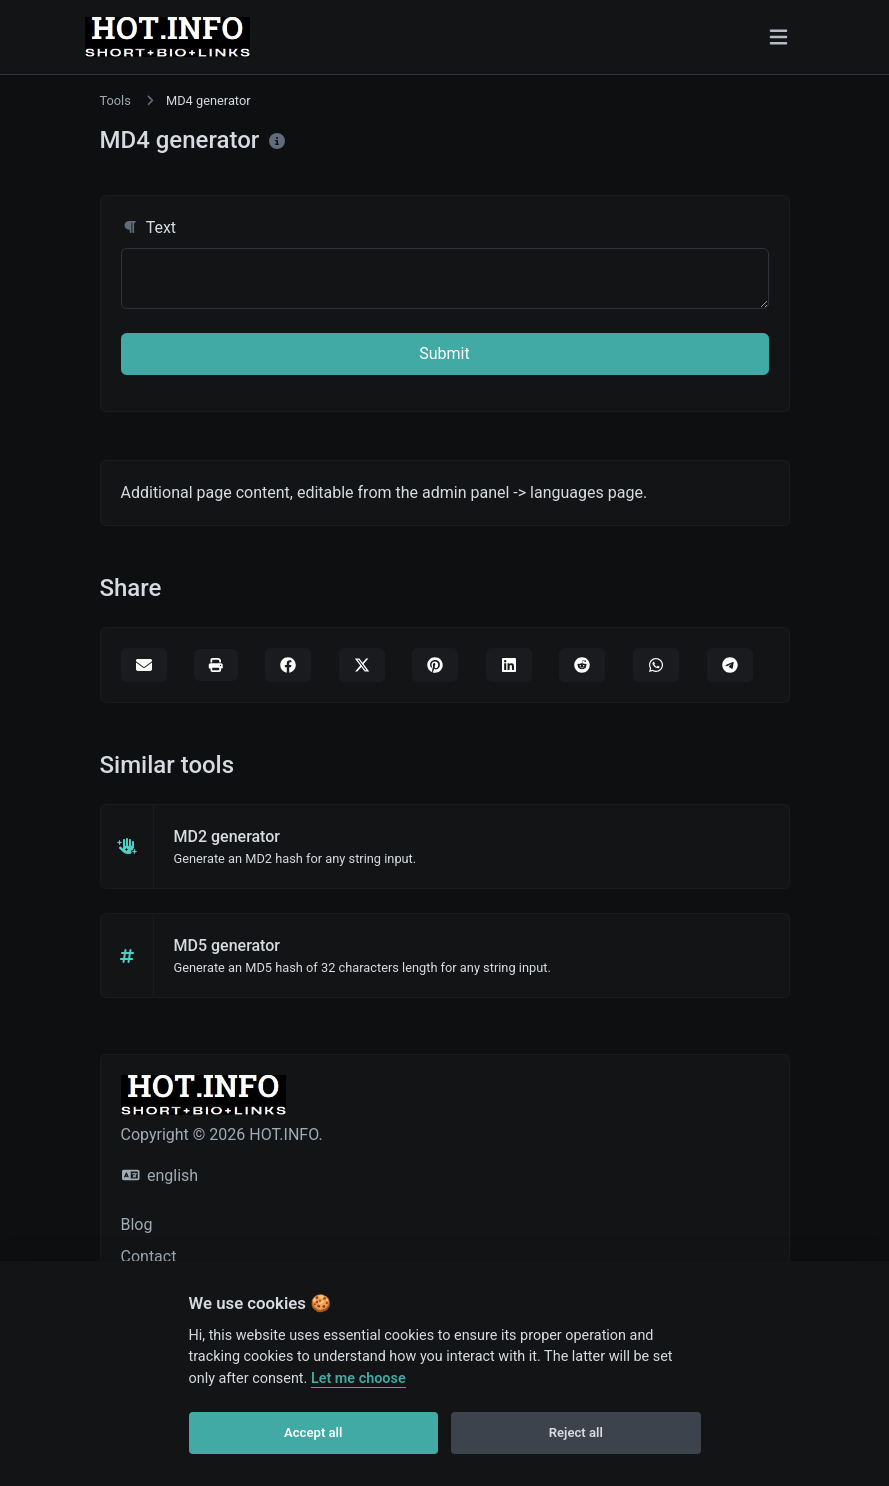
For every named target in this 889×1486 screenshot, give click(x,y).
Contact (149, 1256)
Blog (137, 1224)
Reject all (576, 1432)
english (160, 1175)
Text (149, 227)
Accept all (313, 1432)
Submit (444, 353)
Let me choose (358, 1378)
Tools (115, 100)
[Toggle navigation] (778, 37)
